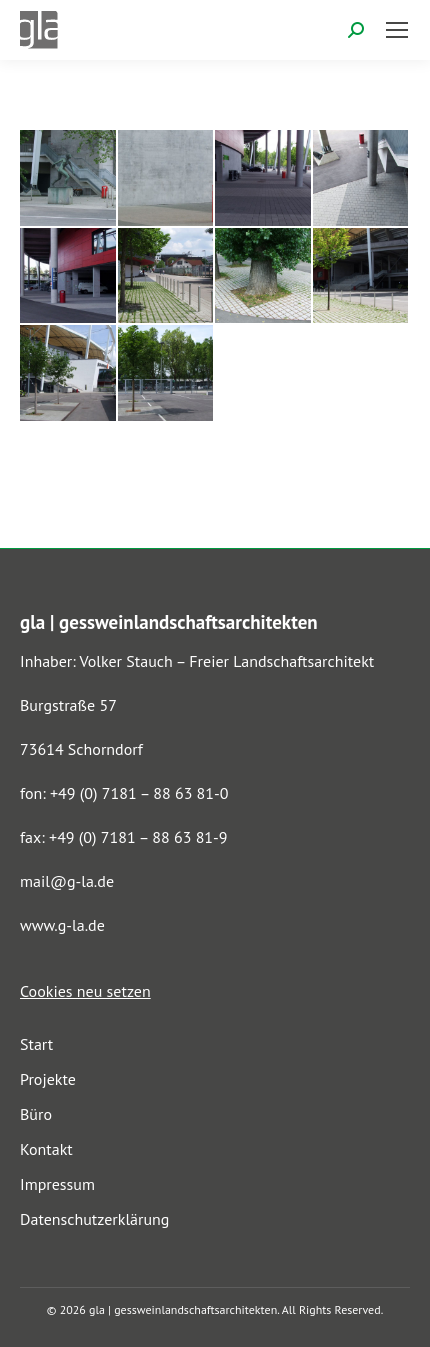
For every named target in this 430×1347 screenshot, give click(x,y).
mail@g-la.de (67, 881)
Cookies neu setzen (85, 991)
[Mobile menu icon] (397, 30)
